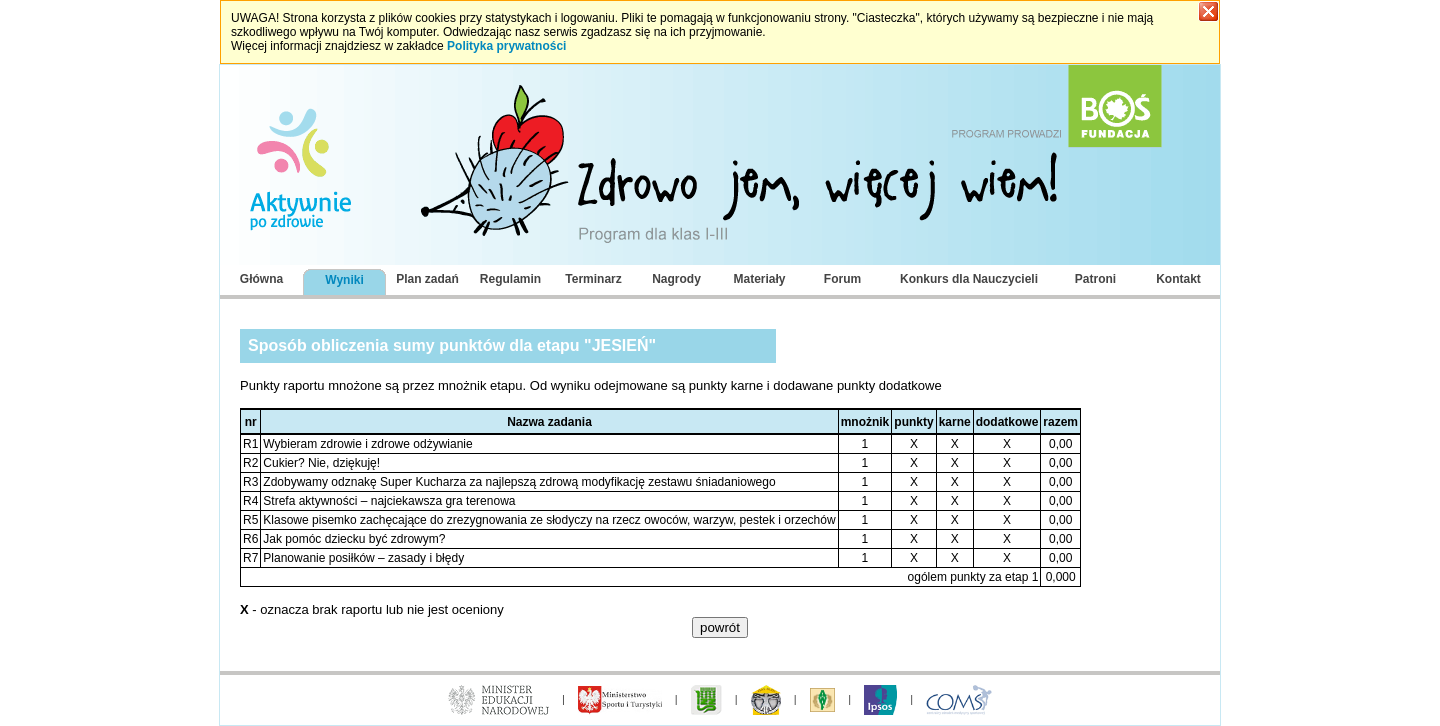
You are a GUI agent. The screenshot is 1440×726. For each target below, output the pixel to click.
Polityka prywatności (506, 46)
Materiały (759, 279)
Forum (842, 279)
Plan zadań (427, 279)
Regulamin (510, 279)
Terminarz (593, 279)
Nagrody (676, 279)
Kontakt (1178, 279)
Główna (261, 279)
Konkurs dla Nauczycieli (969, 279)
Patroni (1095, 279)
